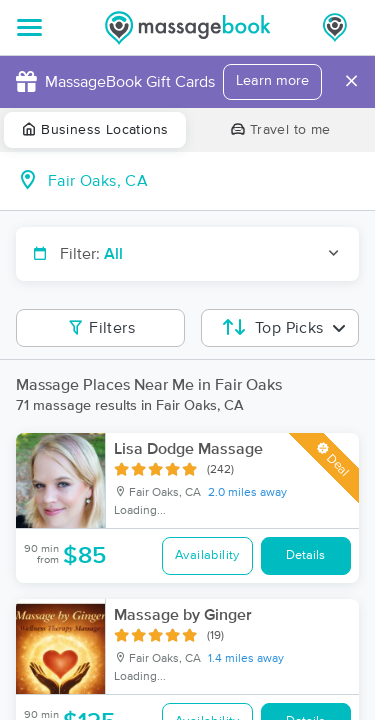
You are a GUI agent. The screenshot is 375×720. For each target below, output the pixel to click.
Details (305, 555)
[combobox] (203, 181)
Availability (207, 555)
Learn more (272, 81)
